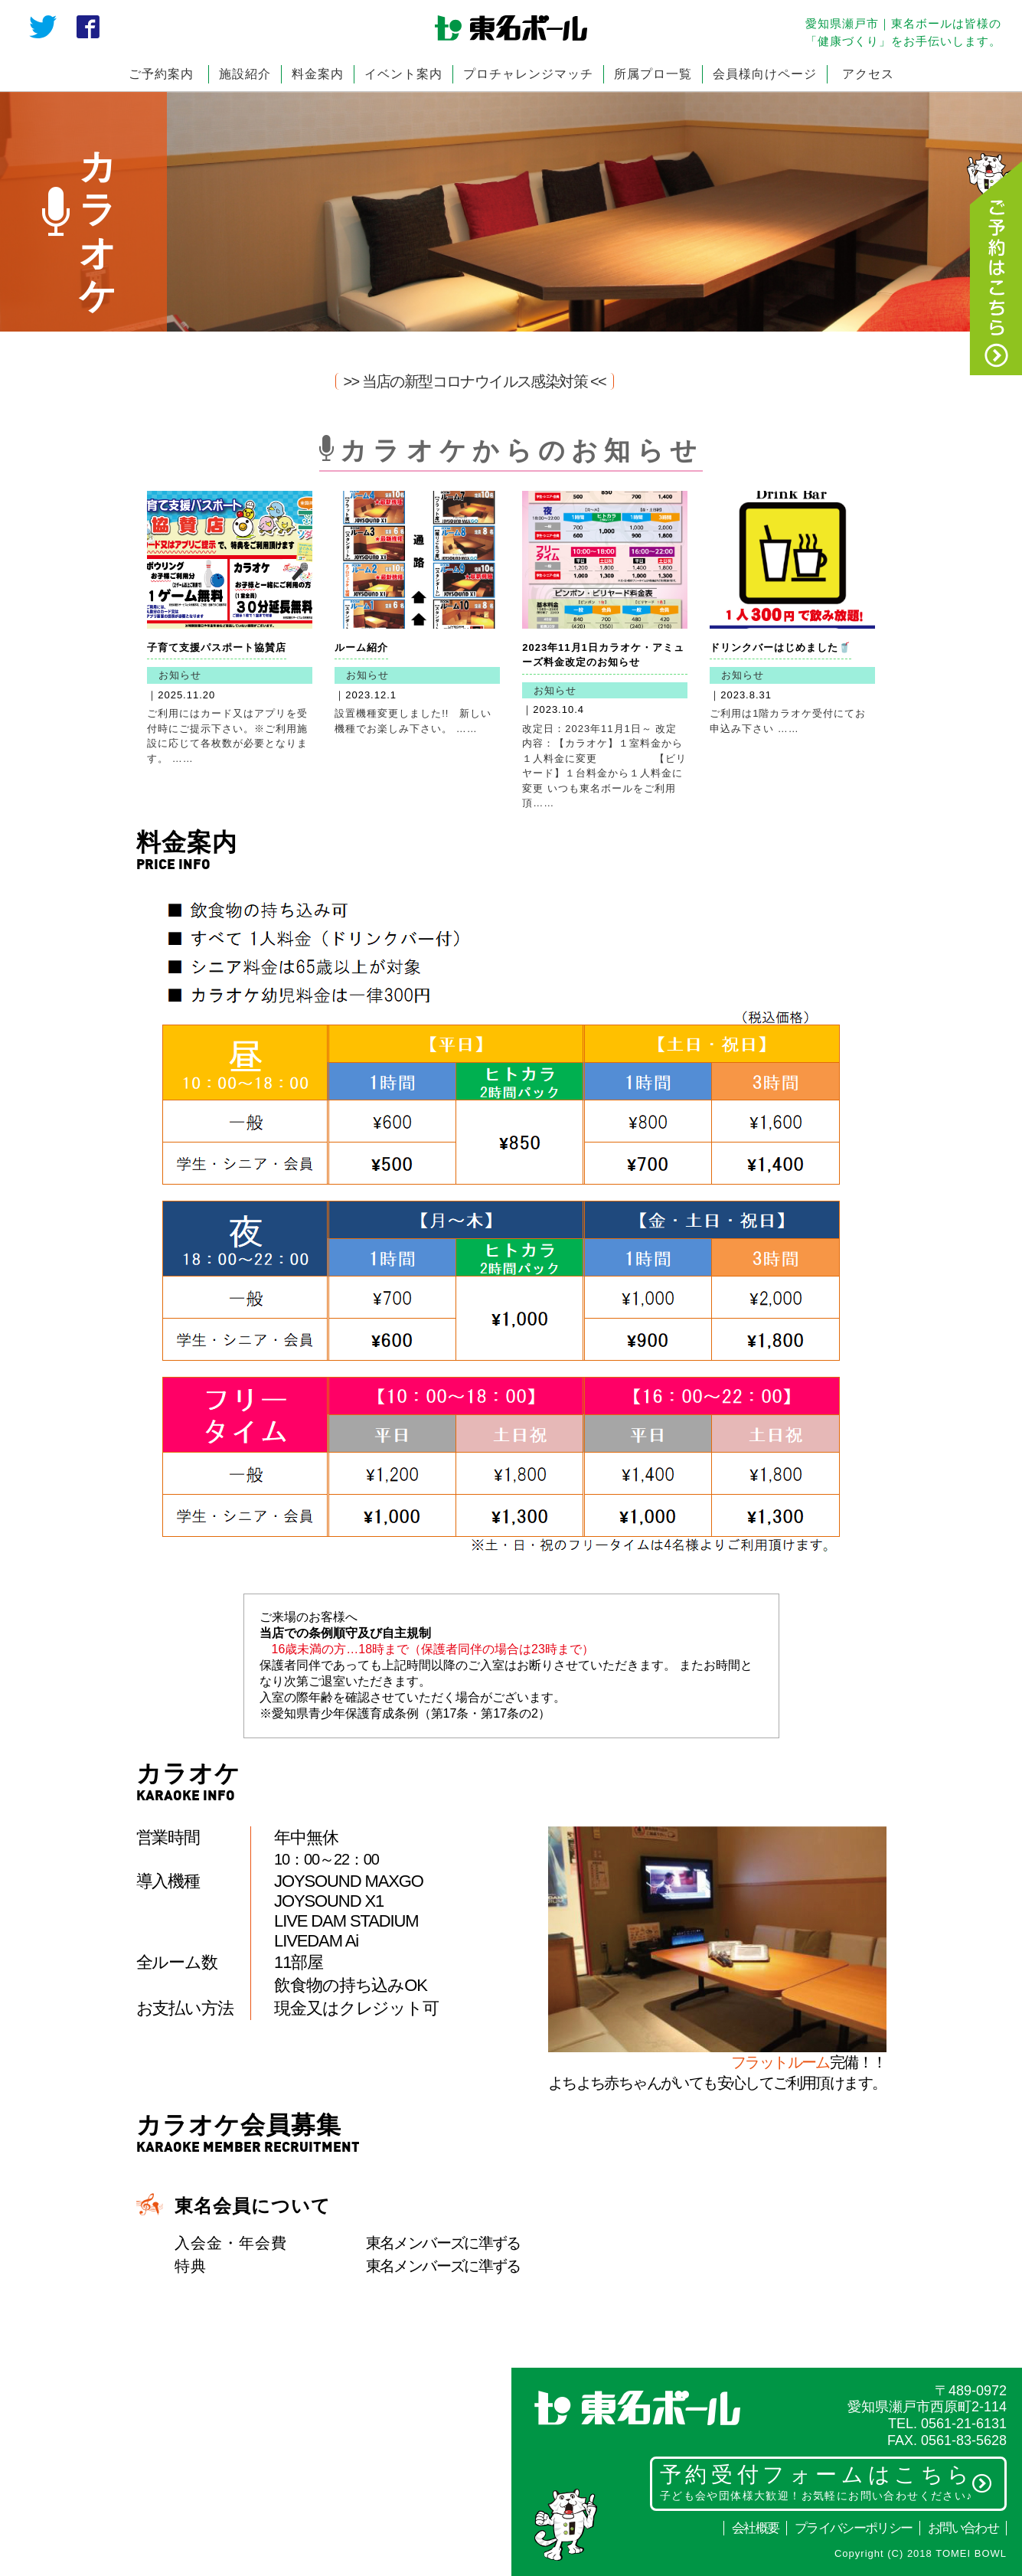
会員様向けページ (765, 73)
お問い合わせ (963, 2528)
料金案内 (318, 73)
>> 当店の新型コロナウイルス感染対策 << (475, 381)
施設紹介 (245, 73)
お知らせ (179, 675)
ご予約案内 (161, 73)
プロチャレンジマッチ (528, 73)
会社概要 (755, 2528)
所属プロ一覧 (653, 73)
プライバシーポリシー (853, 2528)
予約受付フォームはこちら (826, 2482)
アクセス (868, 73)
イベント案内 (403, 73)
